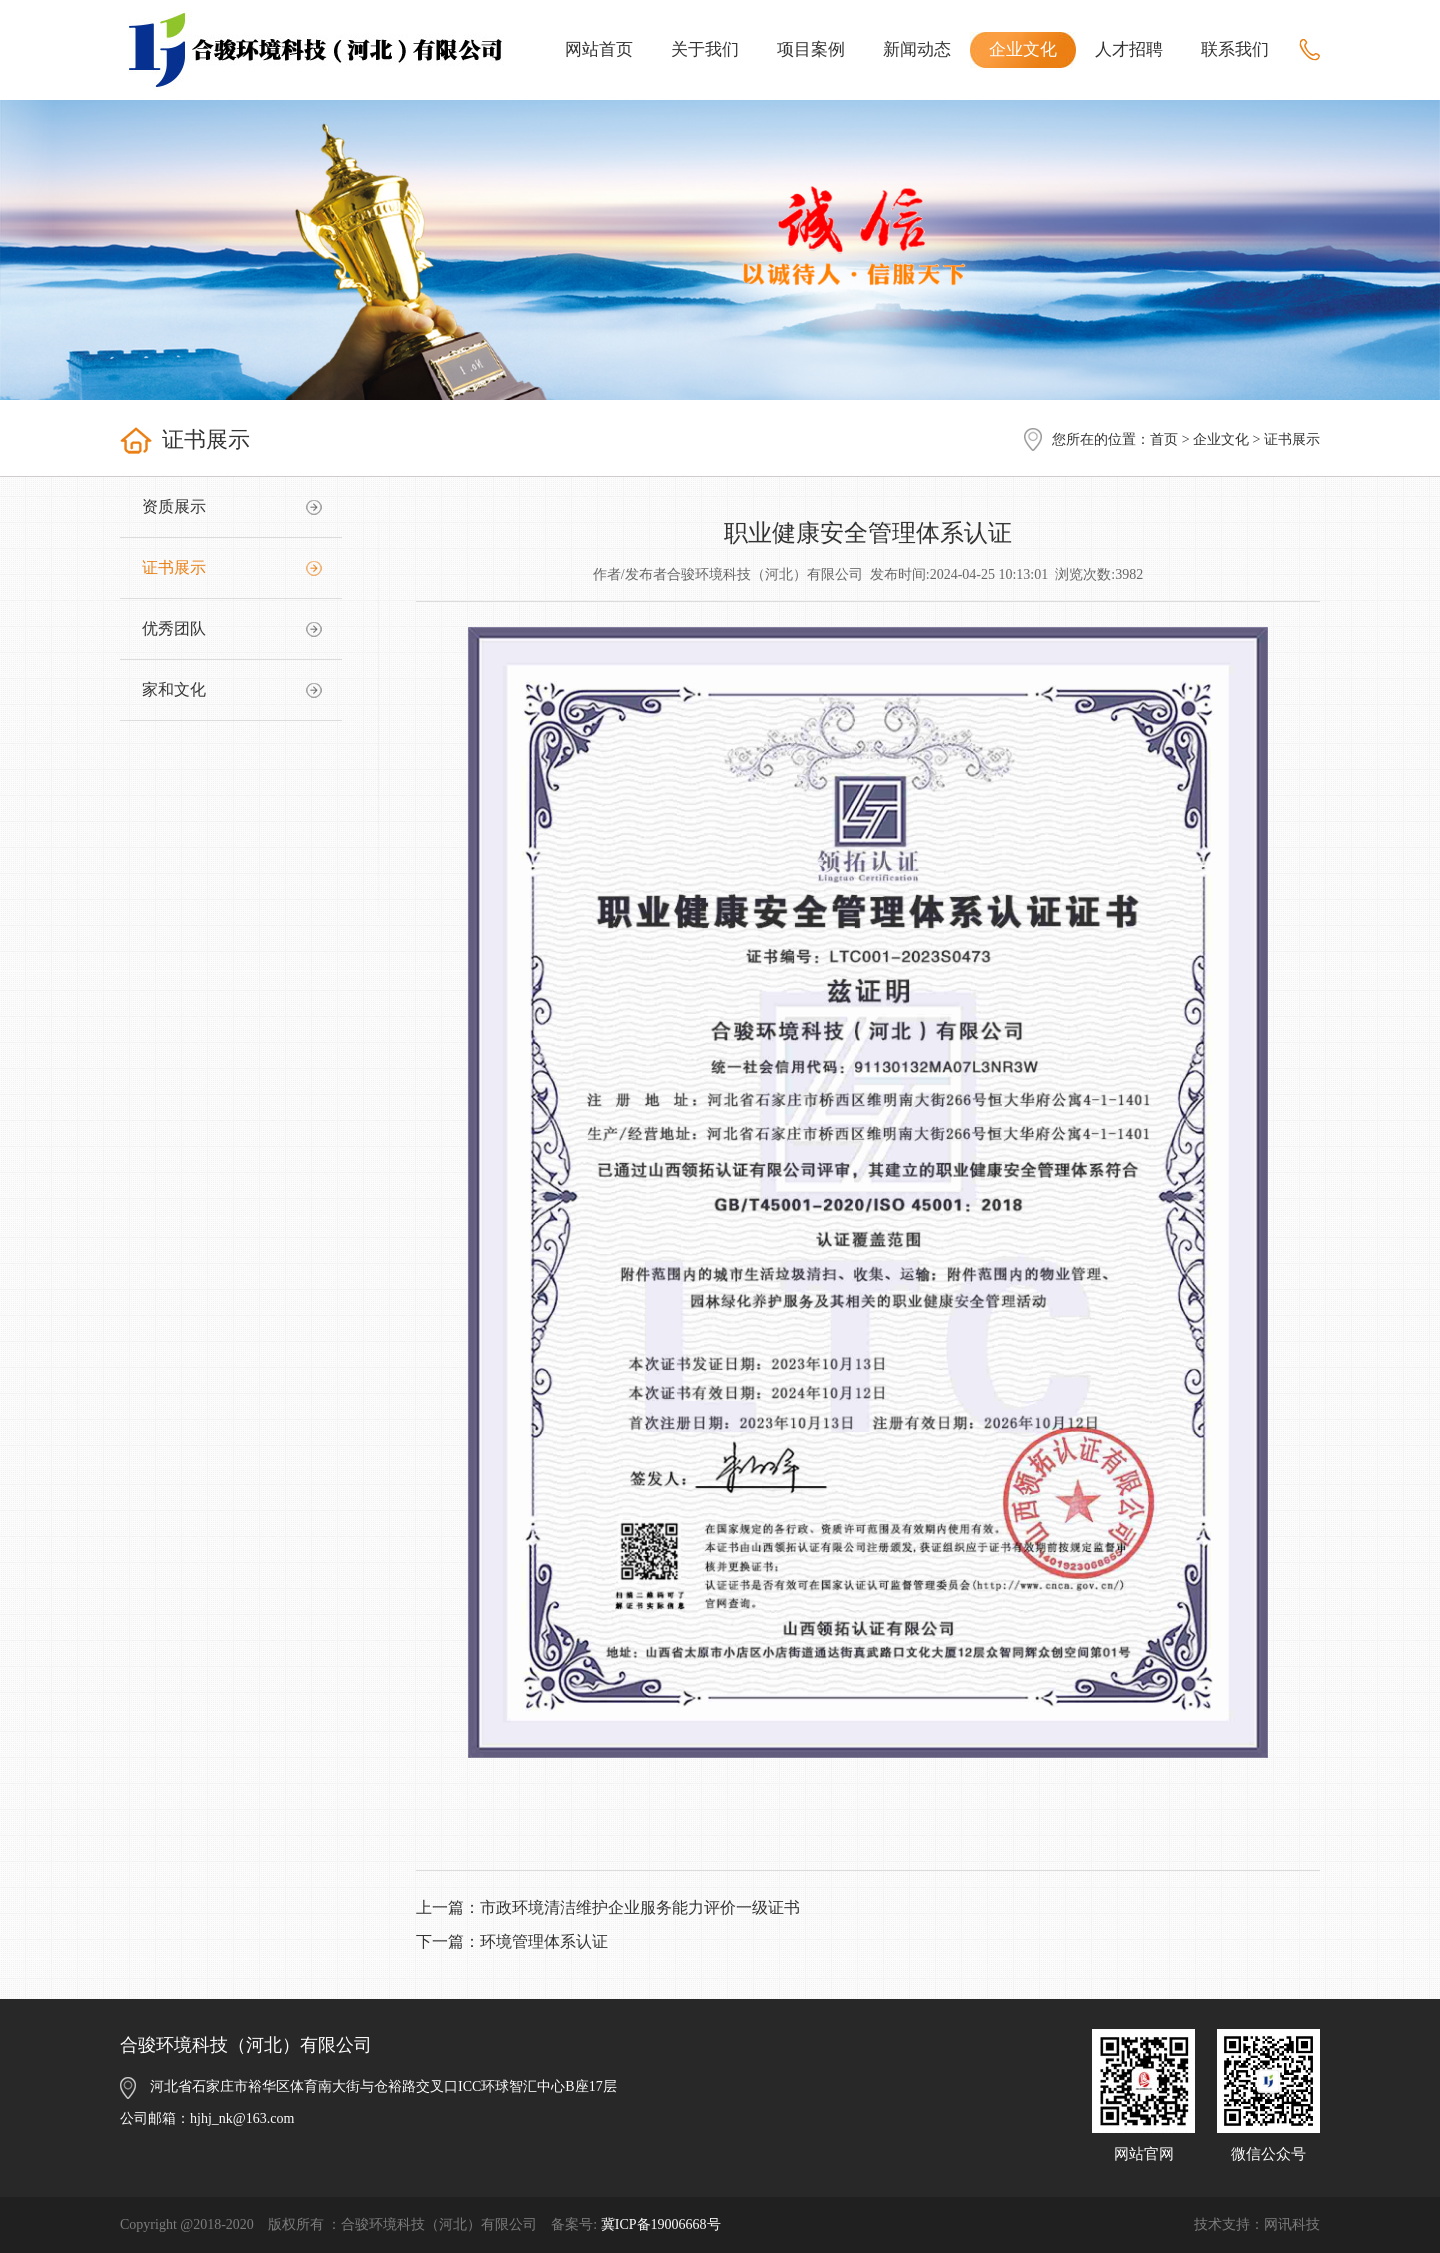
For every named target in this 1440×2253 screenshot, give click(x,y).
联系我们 (1235, 49)
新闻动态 (917, 49)
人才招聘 (1129, 49)
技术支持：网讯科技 (1257, 2224)
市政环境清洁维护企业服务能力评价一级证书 (640, 1907)
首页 (1164, 439)
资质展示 (174, 506)
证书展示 (174, 567)
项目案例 (811, 49)
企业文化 (1023, 49)
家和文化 (174, 689)
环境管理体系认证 (544, 1941)
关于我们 (705, 49)
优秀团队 (174, 628)
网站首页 (599, 49)
